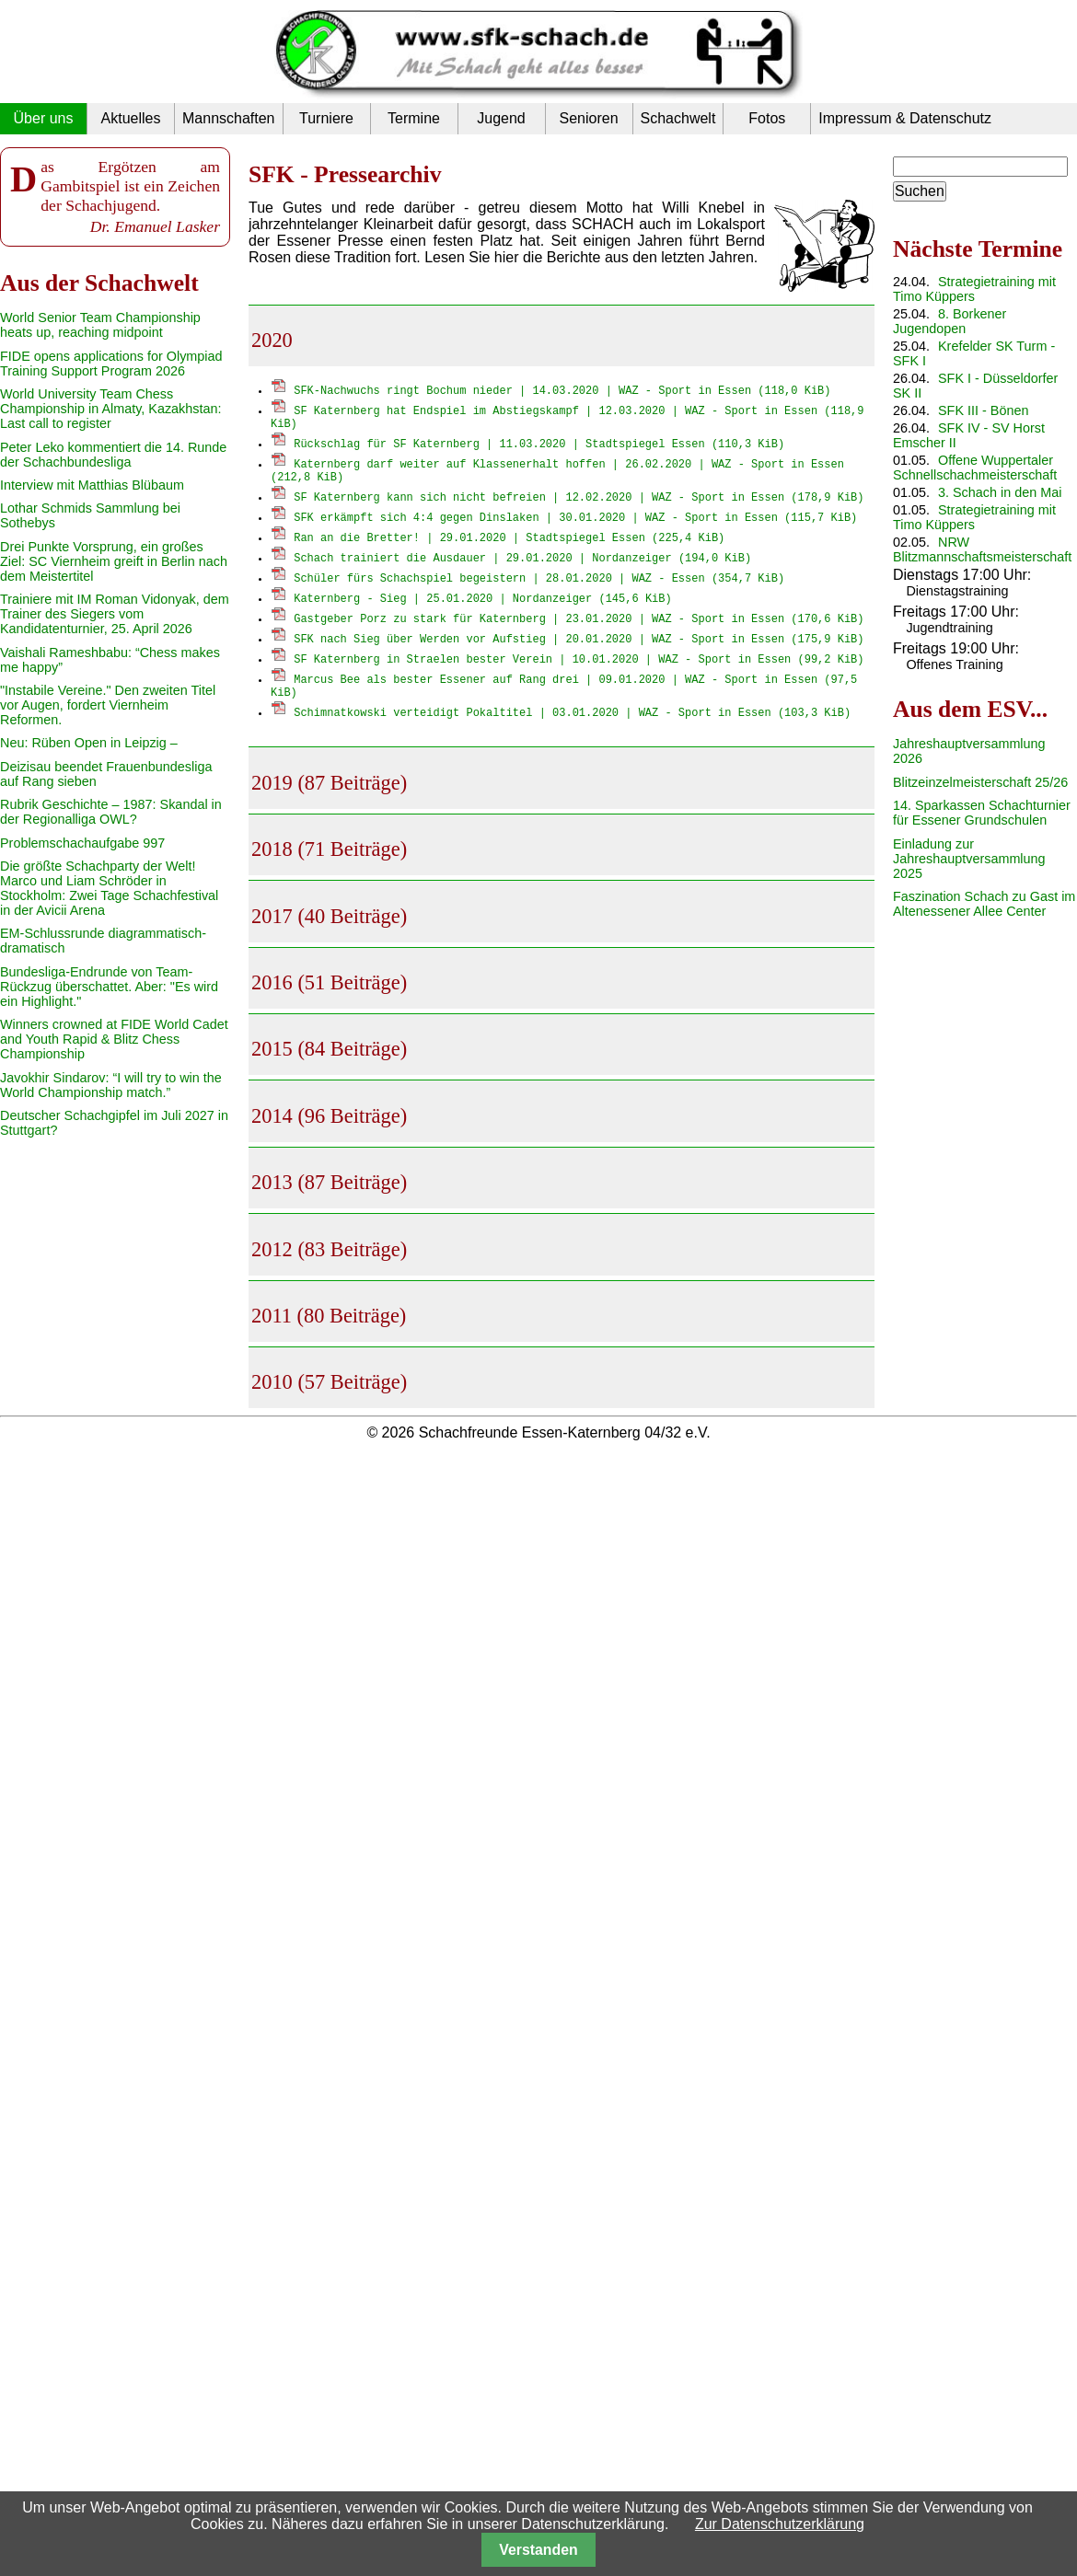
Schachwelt (678, 118)
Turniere (326, 118)
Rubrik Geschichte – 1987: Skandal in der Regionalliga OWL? (111, 811)
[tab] (561, 335)
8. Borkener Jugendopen (949, 321)
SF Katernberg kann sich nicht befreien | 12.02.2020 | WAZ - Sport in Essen (578, 502)
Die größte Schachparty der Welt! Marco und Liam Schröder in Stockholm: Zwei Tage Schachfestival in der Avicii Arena (109, 888)
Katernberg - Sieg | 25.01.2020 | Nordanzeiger (482, 603)
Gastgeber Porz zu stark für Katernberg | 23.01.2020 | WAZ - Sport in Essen (578, 623)
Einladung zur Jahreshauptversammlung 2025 (969, 859)
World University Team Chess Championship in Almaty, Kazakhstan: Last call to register (111, 409)
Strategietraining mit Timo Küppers (974, 289)
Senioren (588, 118)
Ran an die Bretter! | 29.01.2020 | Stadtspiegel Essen (509, 542)
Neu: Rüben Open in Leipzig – (89, 742)
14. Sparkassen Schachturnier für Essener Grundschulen (982, 812)
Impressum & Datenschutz (904, 118)
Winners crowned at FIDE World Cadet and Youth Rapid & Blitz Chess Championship (114, 1039)
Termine (414, 118)
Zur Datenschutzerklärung (779, 2524)
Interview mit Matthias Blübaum (92, 485)
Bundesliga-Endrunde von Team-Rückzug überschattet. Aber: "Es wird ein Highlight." (109, 987)
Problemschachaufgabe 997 (82, 843)
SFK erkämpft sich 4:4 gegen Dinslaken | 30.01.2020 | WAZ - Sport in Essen (575, 522)
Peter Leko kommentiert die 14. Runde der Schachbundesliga (113, 454)
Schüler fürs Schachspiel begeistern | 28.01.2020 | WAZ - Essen (539, 583)
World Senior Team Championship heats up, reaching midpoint (100, 325)
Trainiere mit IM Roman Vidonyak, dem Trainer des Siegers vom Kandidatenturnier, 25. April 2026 (114, 614)
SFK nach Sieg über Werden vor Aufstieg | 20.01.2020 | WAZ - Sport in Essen (578, 644)
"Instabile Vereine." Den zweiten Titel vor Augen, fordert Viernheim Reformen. (107, 705)
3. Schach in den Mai (999, 492)
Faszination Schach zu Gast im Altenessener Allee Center (984, 903)
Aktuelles (131, 118)
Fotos (766, 118)
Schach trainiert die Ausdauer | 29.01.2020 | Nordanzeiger (522, 563)
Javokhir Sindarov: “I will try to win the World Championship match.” (111, 1085)
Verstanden (538, 2550)
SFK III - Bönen (983, 410)
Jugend (501, 118)
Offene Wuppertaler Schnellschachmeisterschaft (975, 467)
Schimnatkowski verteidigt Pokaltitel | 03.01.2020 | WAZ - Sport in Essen (572, 720)
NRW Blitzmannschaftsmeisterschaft (982, 549)
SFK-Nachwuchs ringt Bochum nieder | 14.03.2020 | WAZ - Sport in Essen (562, 390)
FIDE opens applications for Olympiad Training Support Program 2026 (111, 363)
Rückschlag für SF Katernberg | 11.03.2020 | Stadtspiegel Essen (539, 446)
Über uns (44, 118)
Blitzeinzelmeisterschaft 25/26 (980, 782)
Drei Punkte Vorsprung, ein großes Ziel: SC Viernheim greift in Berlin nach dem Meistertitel (113, 561)
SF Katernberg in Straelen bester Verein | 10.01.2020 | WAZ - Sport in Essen (578, 664)
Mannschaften (228, 118)
